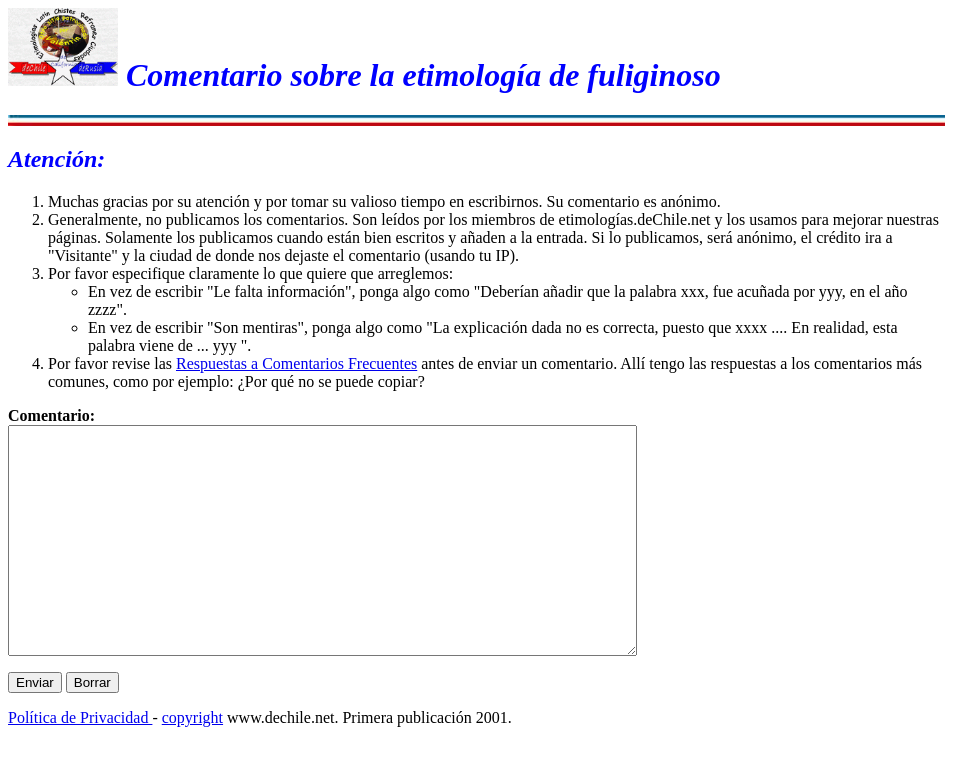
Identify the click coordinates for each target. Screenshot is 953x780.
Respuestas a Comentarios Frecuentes (296, 363)
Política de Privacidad (80, 762)
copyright (192, 762)
